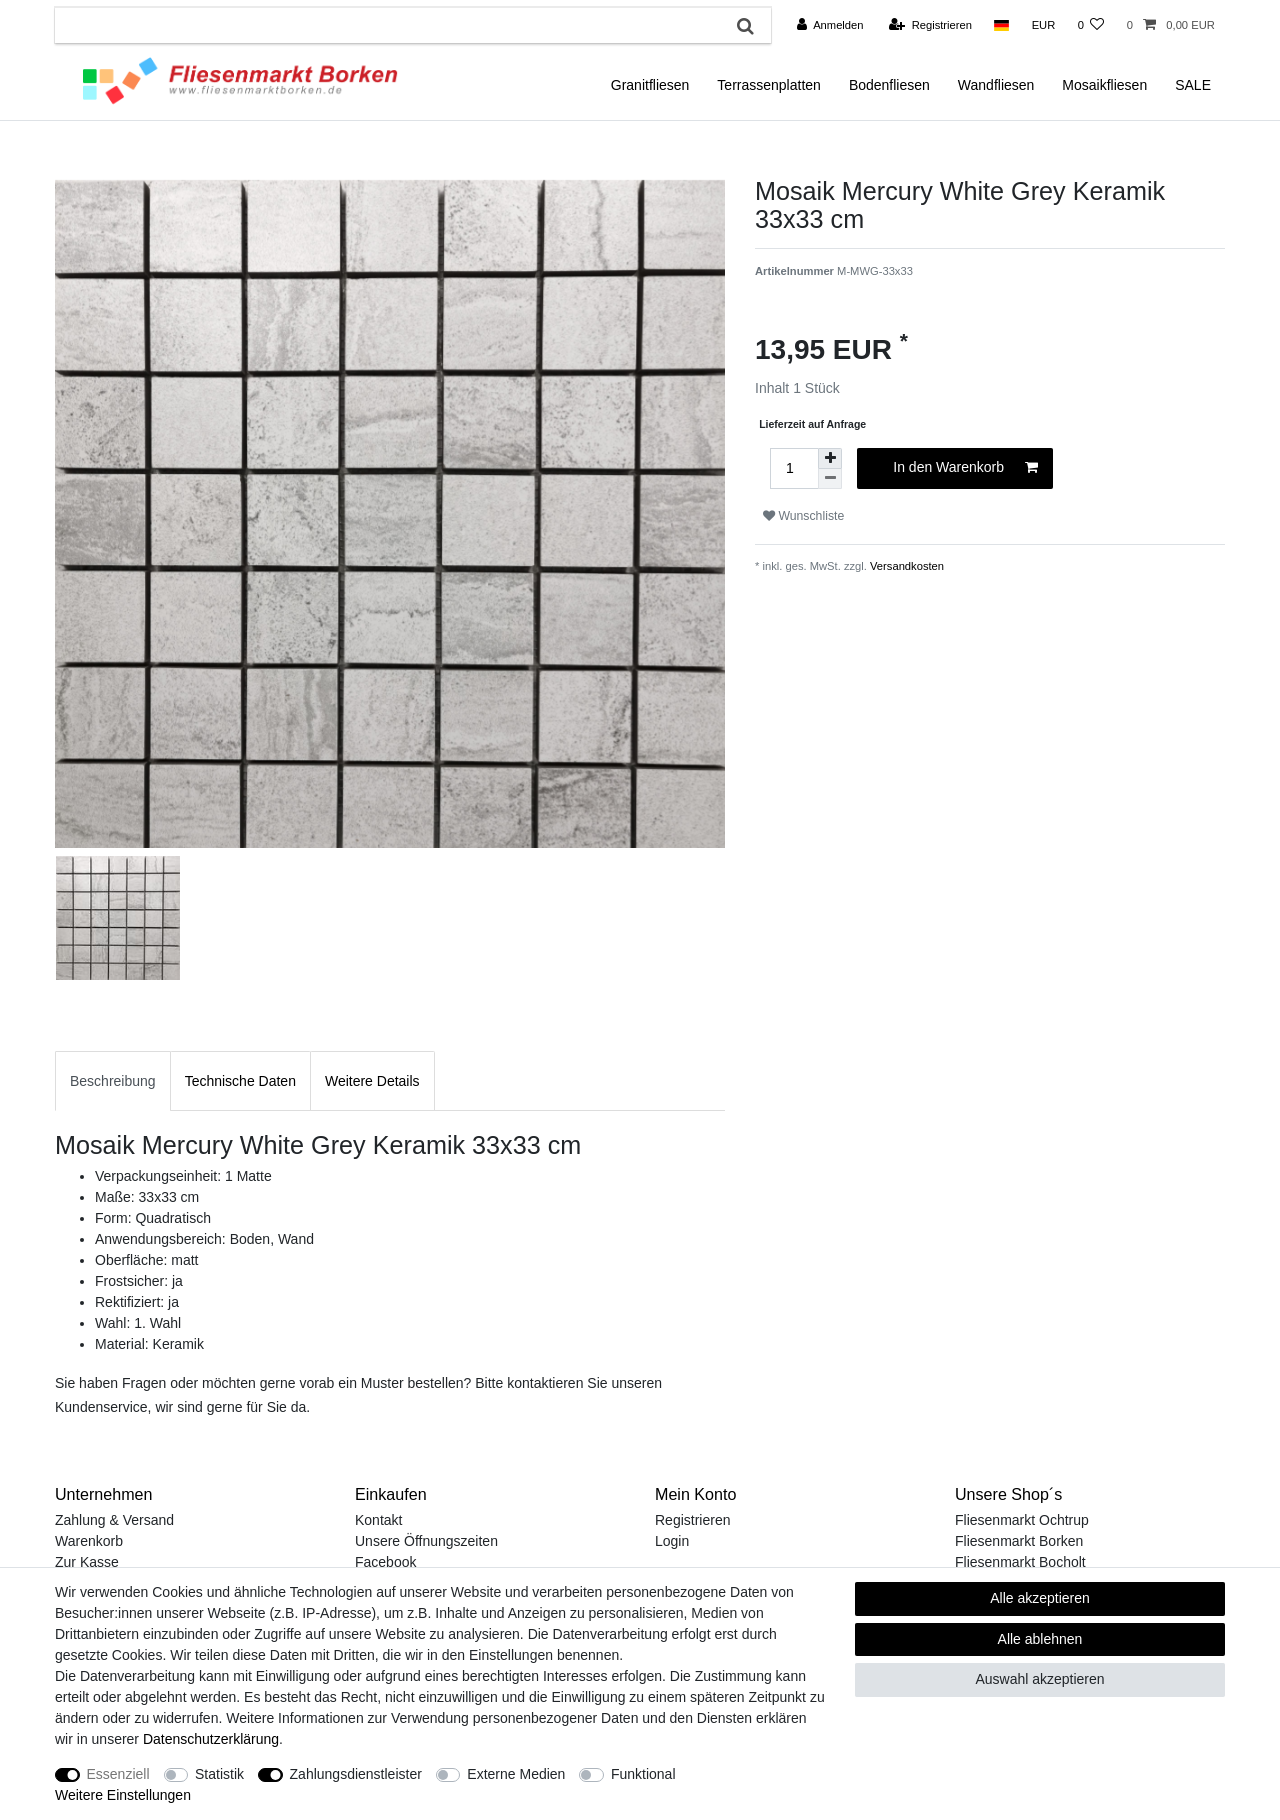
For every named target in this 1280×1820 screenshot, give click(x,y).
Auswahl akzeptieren (1039, 1679)
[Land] (1001, 25)
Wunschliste (803, 516)
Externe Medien (516, 1774)
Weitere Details (372, 1081)
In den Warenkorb (965, 468)
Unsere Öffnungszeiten (426, 1541)
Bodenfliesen (889, 85)
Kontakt (378, 1520)
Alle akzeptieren (1040, 1598)
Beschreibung (113, 1081)
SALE (1193, 85)
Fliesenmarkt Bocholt (1020, 1562)
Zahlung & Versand (114, 1520)
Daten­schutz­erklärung (211, 1739)
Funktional (643, 1774)
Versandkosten (905, 566)
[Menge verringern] (830, 479)
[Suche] (745, 25)
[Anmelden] (830, 25)
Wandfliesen (996, 85)
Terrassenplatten (769, 85)
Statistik (219, 1774)
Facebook (385, 1562)
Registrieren (692, 1520)
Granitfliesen (650, 85)
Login (672, 1541)
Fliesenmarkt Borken (1019, 1541)
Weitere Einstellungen (123, 1795)
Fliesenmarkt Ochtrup (1022, 1520)
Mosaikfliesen (1104, 85)
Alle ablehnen (1040, 1639)
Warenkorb (89, 1541)
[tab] (113, 1080)
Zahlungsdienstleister (356, 1774)
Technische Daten (240, 1081)
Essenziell (118, 1774)
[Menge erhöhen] (830, 458)
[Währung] (1043, 25)
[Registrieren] (930, 25)
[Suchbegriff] (387, 25)
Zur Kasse (87, 1562)
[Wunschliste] (1090, 25)
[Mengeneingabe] (794, 468)
